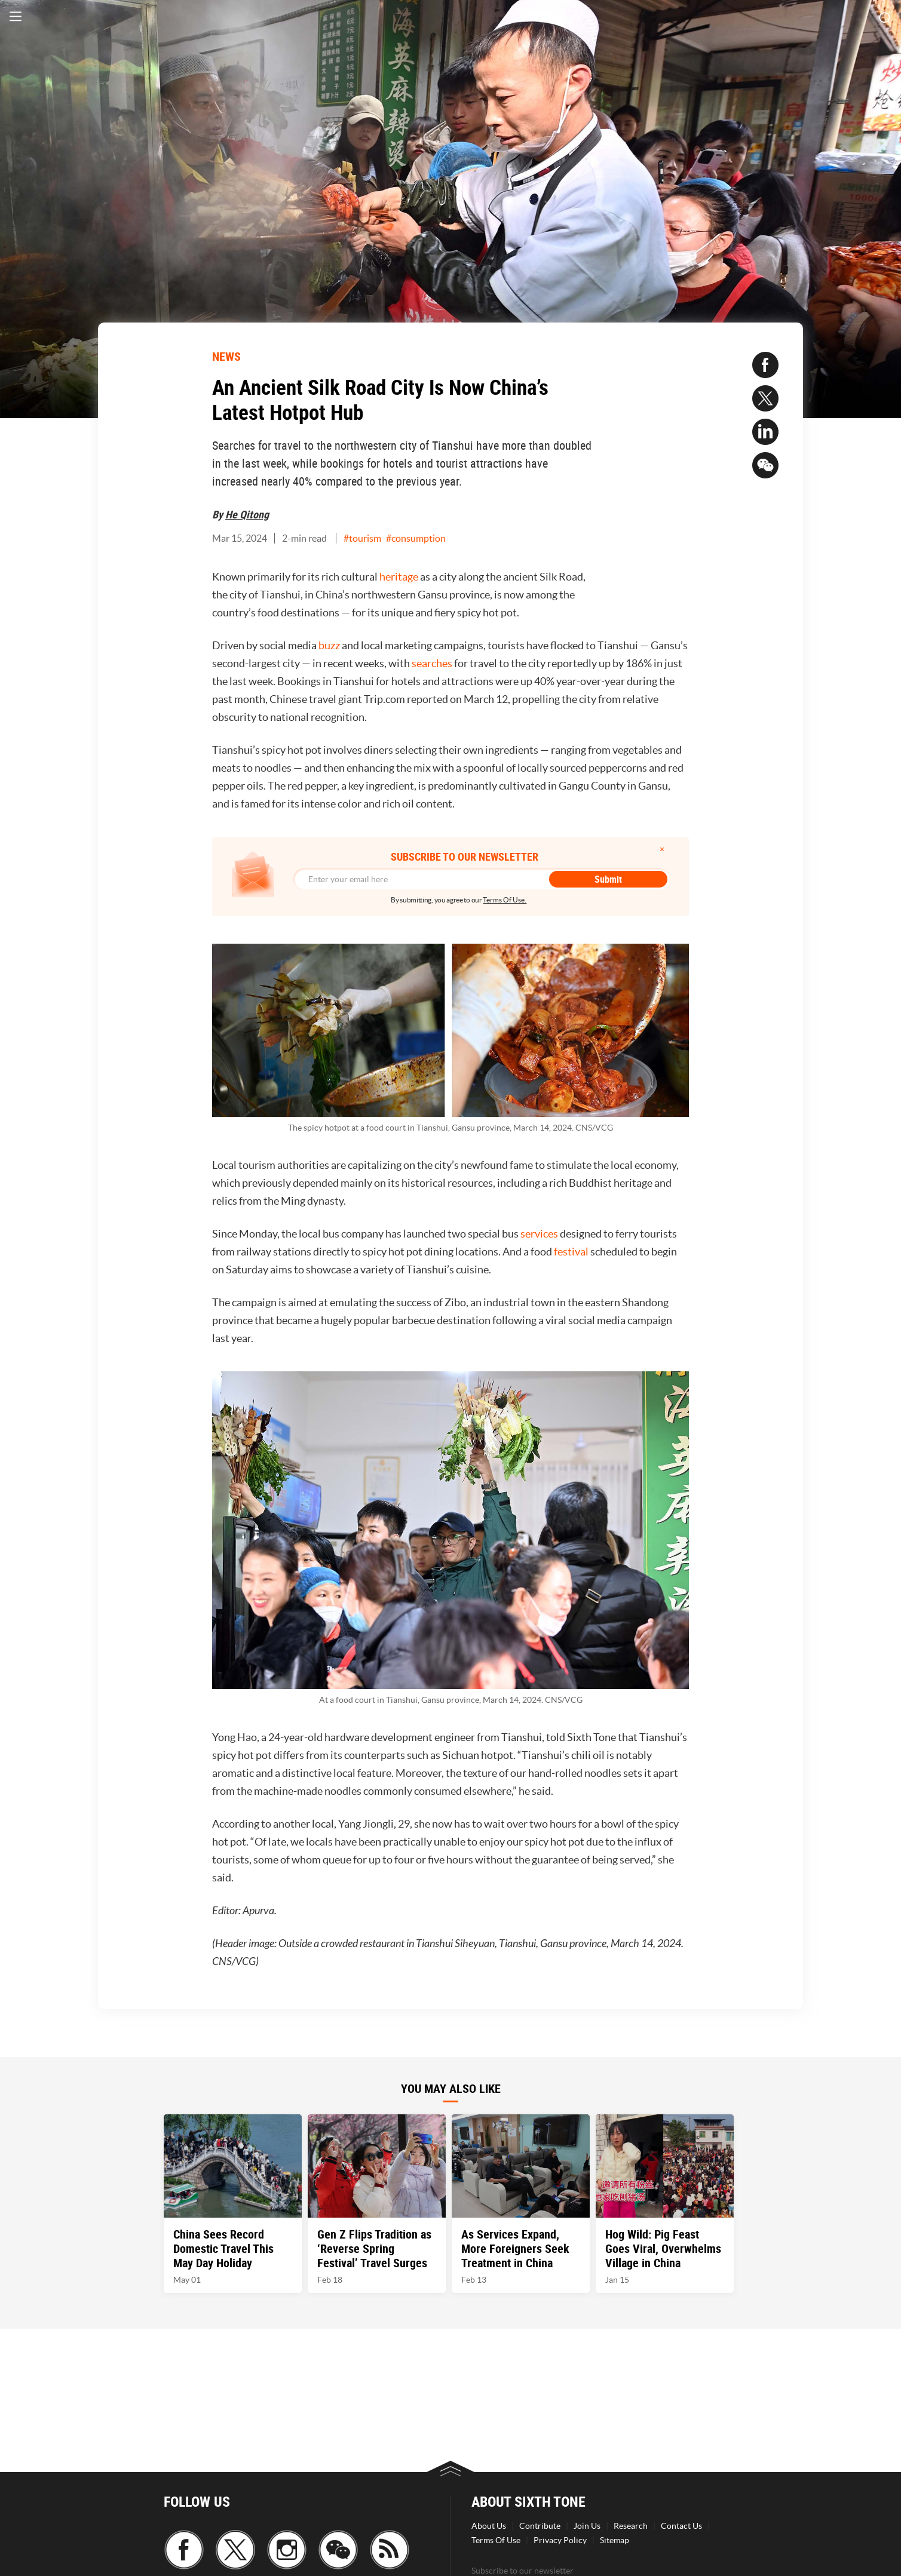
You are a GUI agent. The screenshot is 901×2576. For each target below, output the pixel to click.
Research (631, 2526)
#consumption (416, 538)
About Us (488, 2526)
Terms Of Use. (504, 900)
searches (432, 663)
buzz (329, 645)
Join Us (587, 2526)
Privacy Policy (560, 2540)
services (539, 1233)
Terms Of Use (495, 2540)
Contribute (539, 2526)
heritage (398, 576)
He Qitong (247, 514)
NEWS (226, 356)
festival (571, 1251)
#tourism (362, 538)
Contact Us (681, 2526)
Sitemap (614, 2540)
